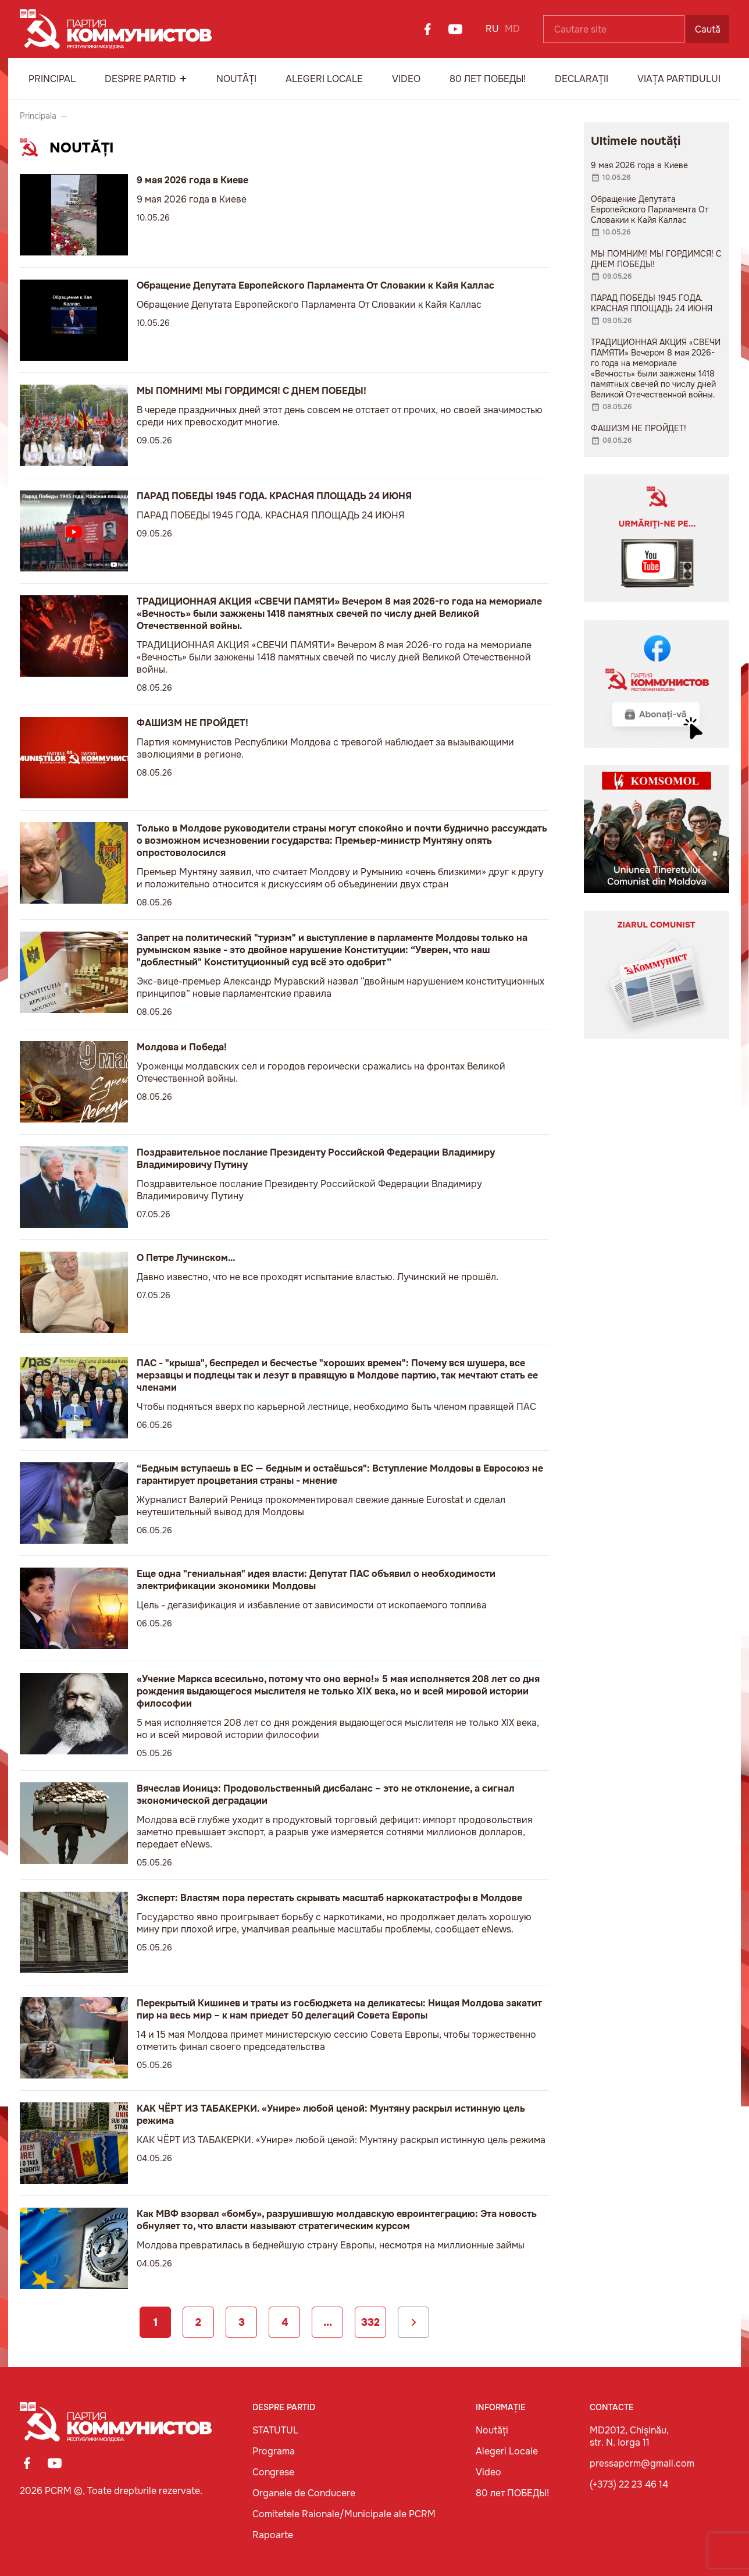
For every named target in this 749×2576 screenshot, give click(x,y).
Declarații (581, 79)
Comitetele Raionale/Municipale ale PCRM (344, 2514)
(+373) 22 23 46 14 (629, 2484)
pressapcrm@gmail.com (642, 2463)
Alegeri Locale (324, 79)
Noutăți (236, 79)
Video (406, 79)
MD (512, 29)
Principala (38, 116)
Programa (273, 2451)
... (327, 2322)
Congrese (273, 2472)
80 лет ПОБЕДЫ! (488, 79)
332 (370, 2322)
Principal (52, 79)
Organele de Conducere (303, 2493)
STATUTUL (275, 2430)
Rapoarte (272, 2535)
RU (492, 29)
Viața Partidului (679, 79)
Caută (708, 29)
